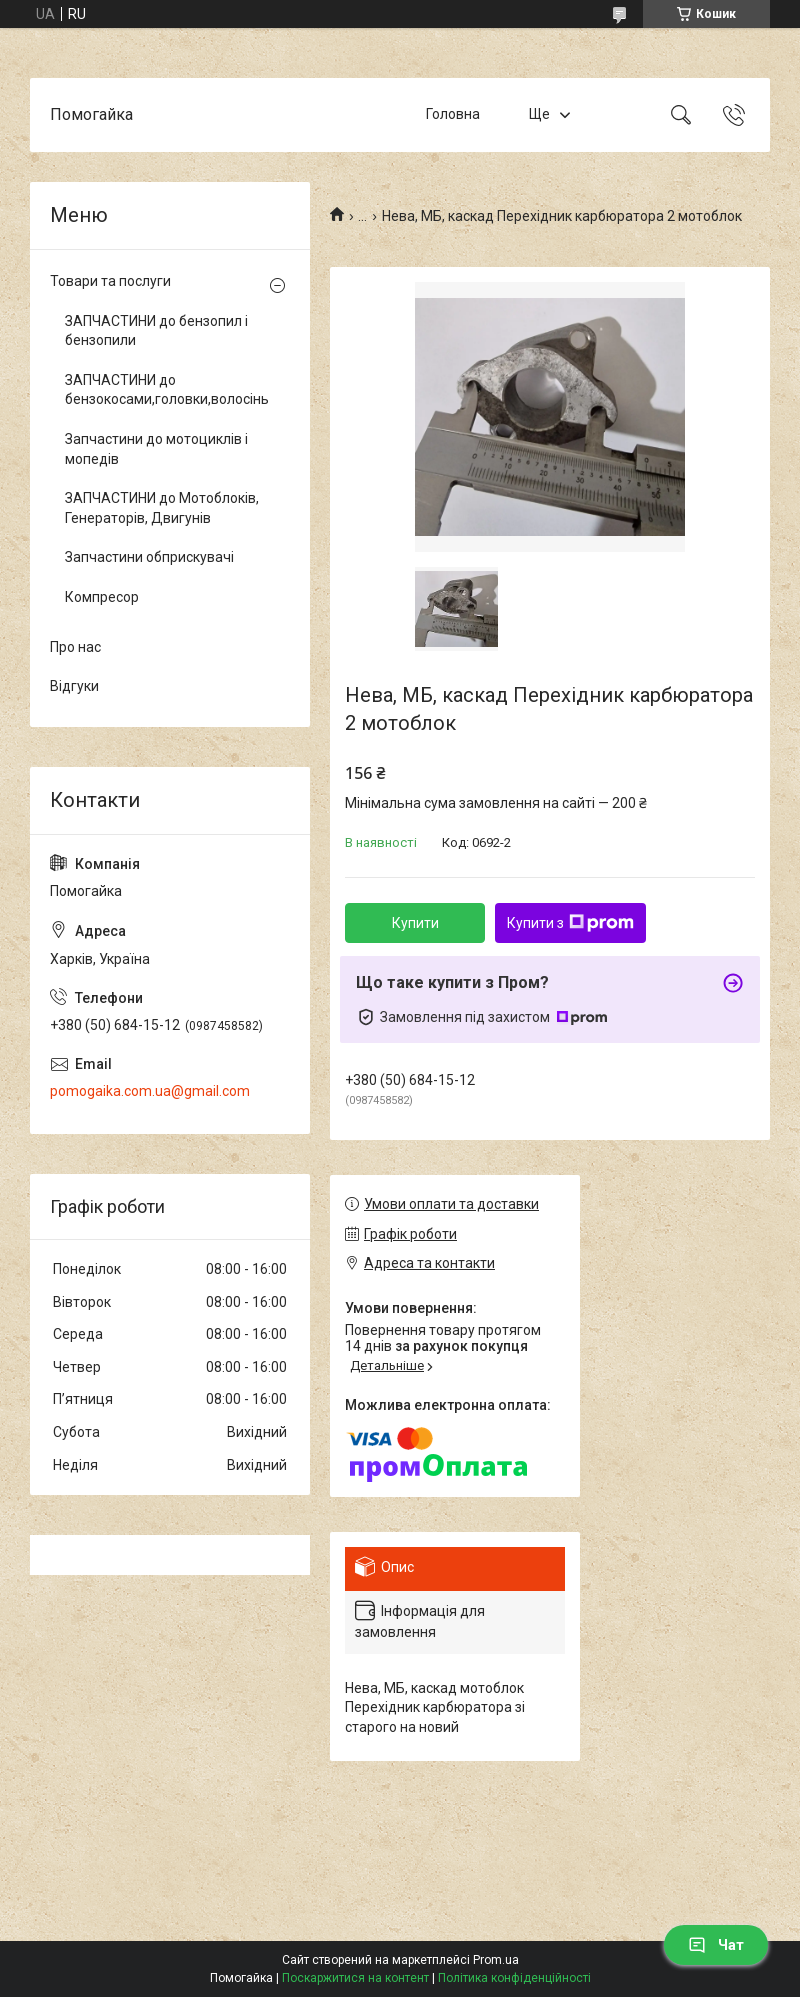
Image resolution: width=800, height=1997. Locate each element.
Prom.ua (496, 1960)
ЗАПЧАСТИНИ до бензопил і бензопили (156, 331)
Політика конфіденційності (514, 1978)
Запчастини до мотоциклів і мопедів (156, 449)
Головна (453, 114)
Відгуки (74, 686)
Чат (716, 1945)
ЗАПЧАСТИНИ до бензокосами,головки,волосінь (165, 390)
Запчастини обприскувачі (149, 557)
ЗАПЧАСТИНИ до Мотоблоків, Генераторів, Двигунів (162, 508)
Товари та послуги (110, 281)
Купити (415, 923)
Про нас (75, 647)
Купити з (570, 923)
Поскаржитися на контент (355, 1978)
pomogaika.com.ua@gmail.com (150, 1091)
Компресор (102, 597)
